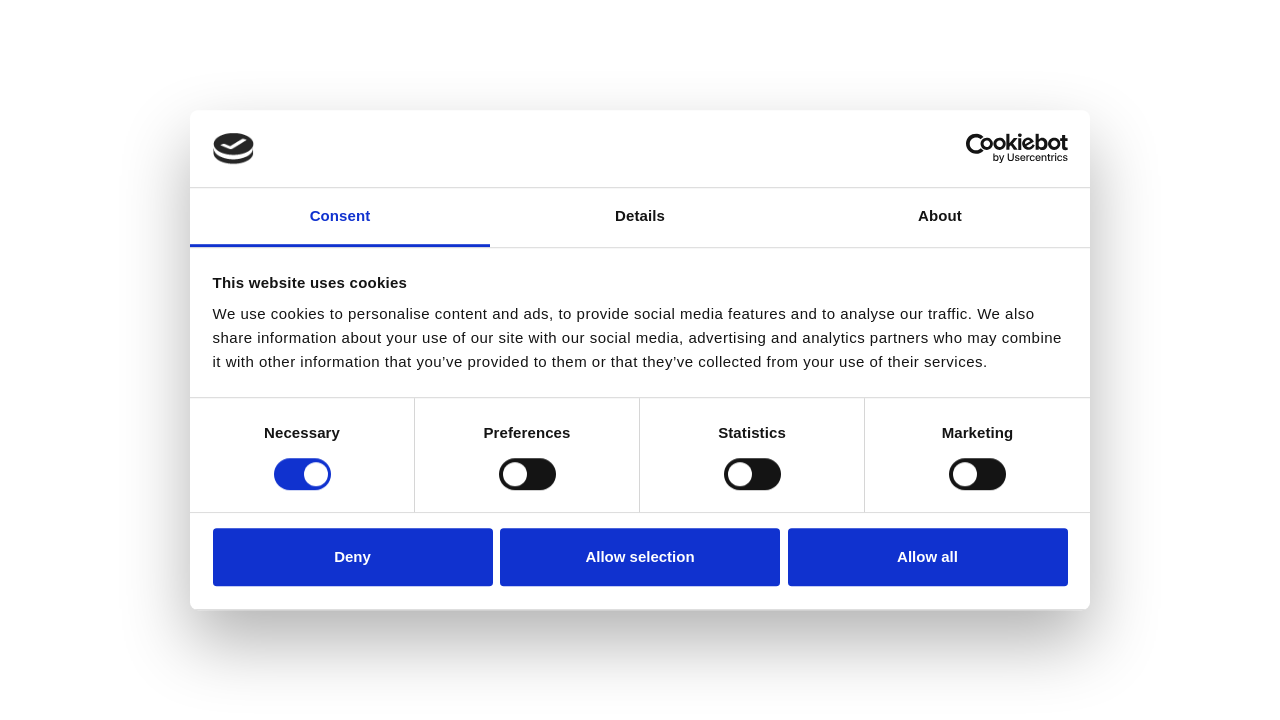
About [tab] (940, 215)
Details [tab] (640, 215)
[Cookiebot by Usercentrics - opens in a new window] (980, 149)
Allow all (927, 556)
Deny (352, 556)
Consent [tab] (340, 215)
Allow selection (639, 556)
